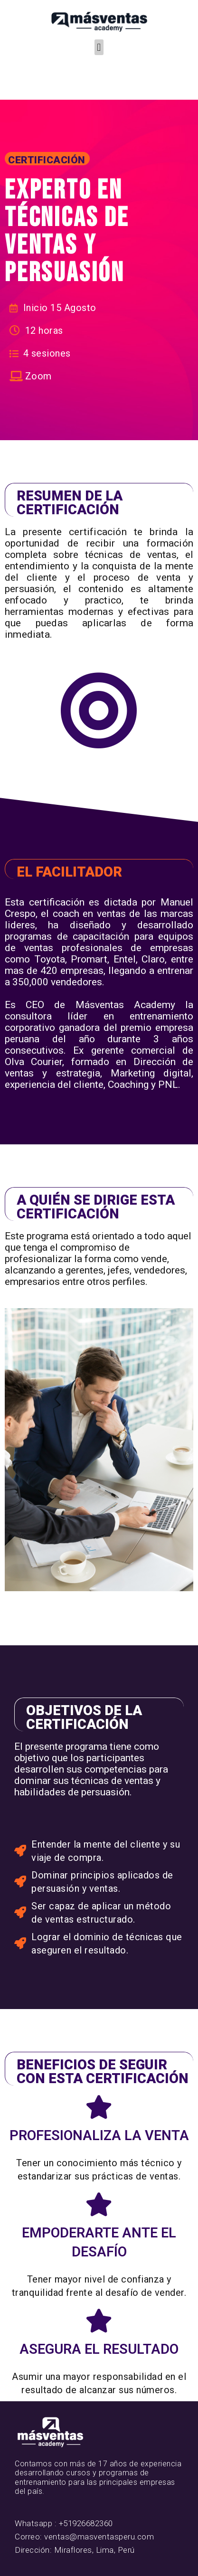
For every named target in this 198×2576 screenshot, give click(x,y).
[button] (99, 47)
